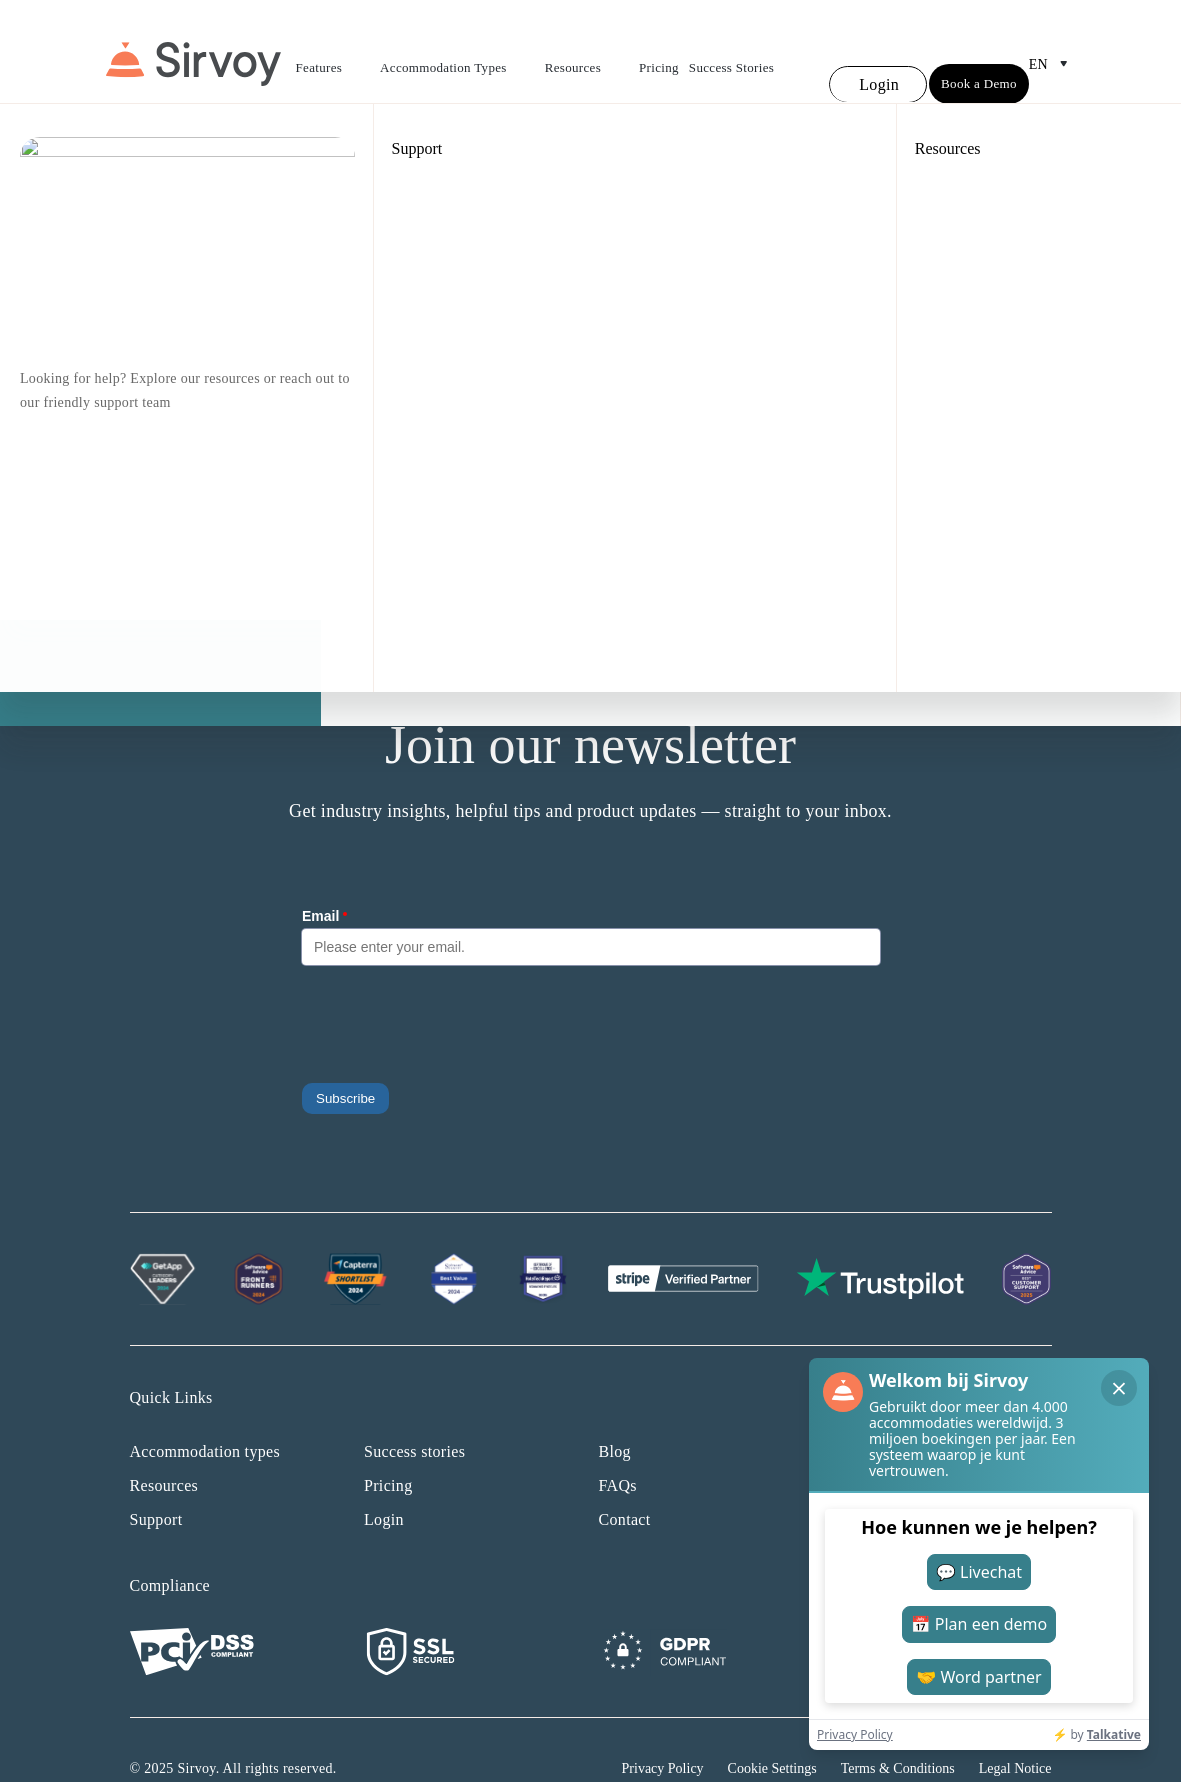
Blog (615, 1414)
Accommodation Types (457, 52)
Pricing (659, 49)
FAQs (618, 1448)
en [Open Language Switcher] (1052, 46)
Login (384, 1482)
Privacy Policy (663, 1731)
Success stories (414, 1414)
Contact (625, 1482)
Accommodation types (205, 1414)
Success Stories (731, 49)
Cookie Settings (772, 1731)
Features (333, 52)
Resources (587, 52)
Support (156, 1482)
